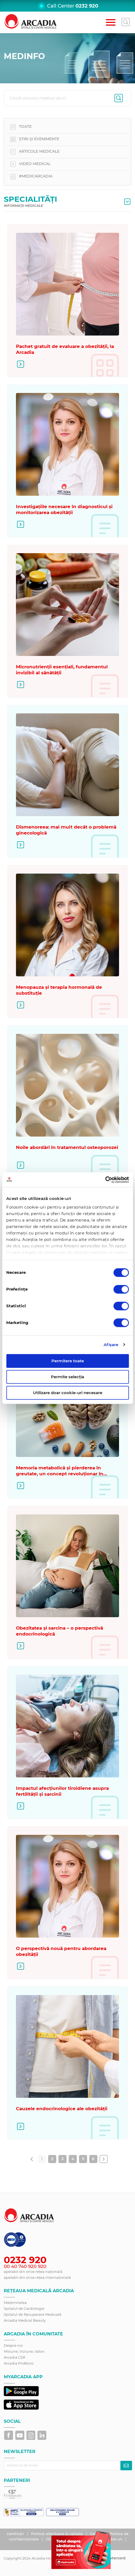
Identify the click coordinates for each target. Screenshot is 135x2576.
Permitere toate (67, 1360)
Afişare (111, 1344)
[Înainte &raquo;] (104, 2159)
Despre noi (13, 2345)
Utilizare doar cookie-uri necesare (67, 1392)
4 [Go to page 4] (72, 2158)
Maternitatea (15, 2302)
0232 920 (86, 6)
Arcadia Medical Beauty (25, 2320)
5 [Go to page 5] (83, 2158)
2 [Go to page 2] (52, 2158)
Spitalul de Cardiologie (24, 2308)
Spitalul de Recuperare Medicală (32, 2314)
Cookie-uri (113, 2539)
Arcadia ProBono (19, 2363)
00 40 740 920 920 (25, 2266)
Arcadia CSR (14, 2357)
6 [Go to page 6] (93, 2158)
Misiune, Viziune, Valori (24, 2351)
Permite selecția (67, 1376)
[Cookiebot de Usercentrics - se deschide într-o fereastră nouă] (105, 1179)
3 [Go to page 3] (62, 2158)
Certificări (16, 2533)
